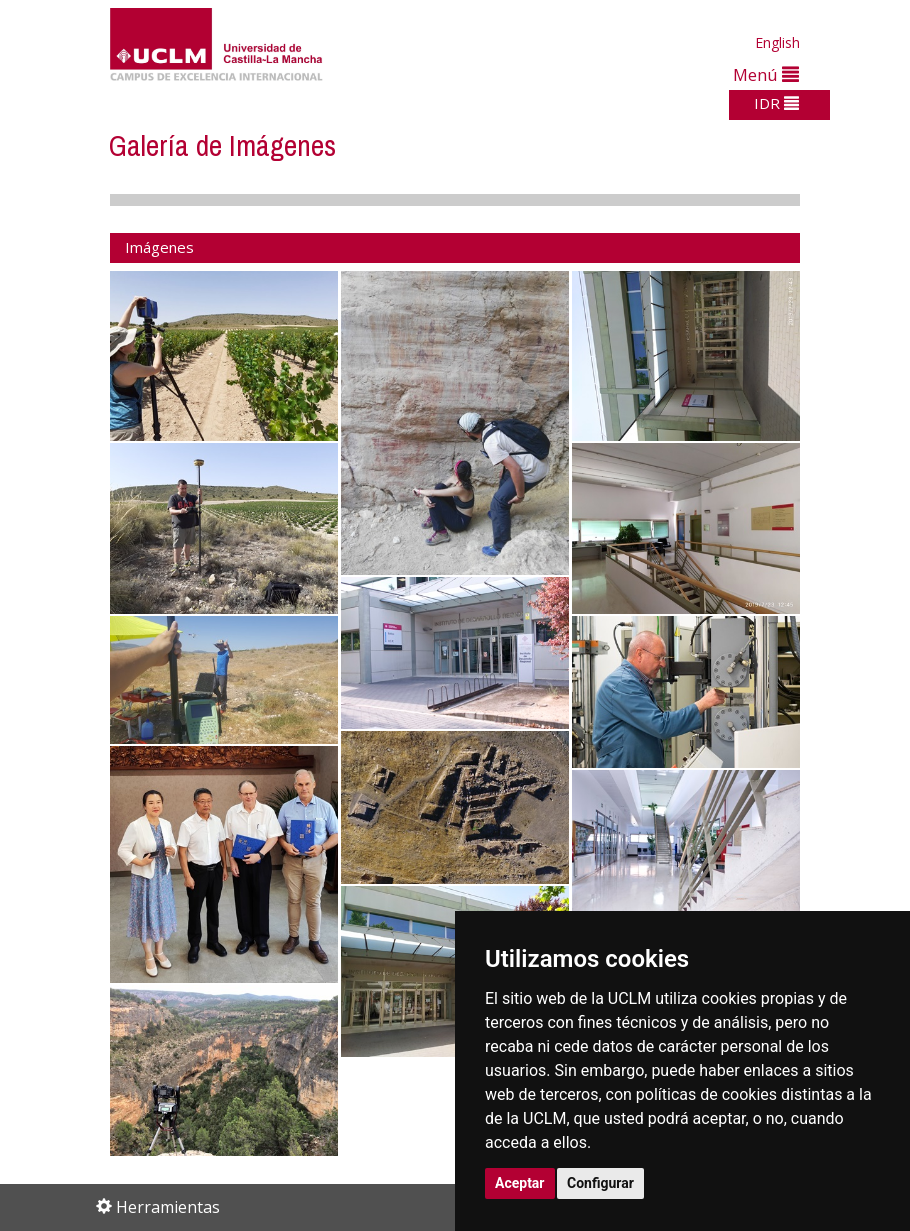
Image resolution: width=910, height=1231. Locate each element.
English (777, 42)
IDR (776, 103)
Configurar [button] (600, 1183)
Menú (766, 74)
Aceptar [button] (520, 1183)
